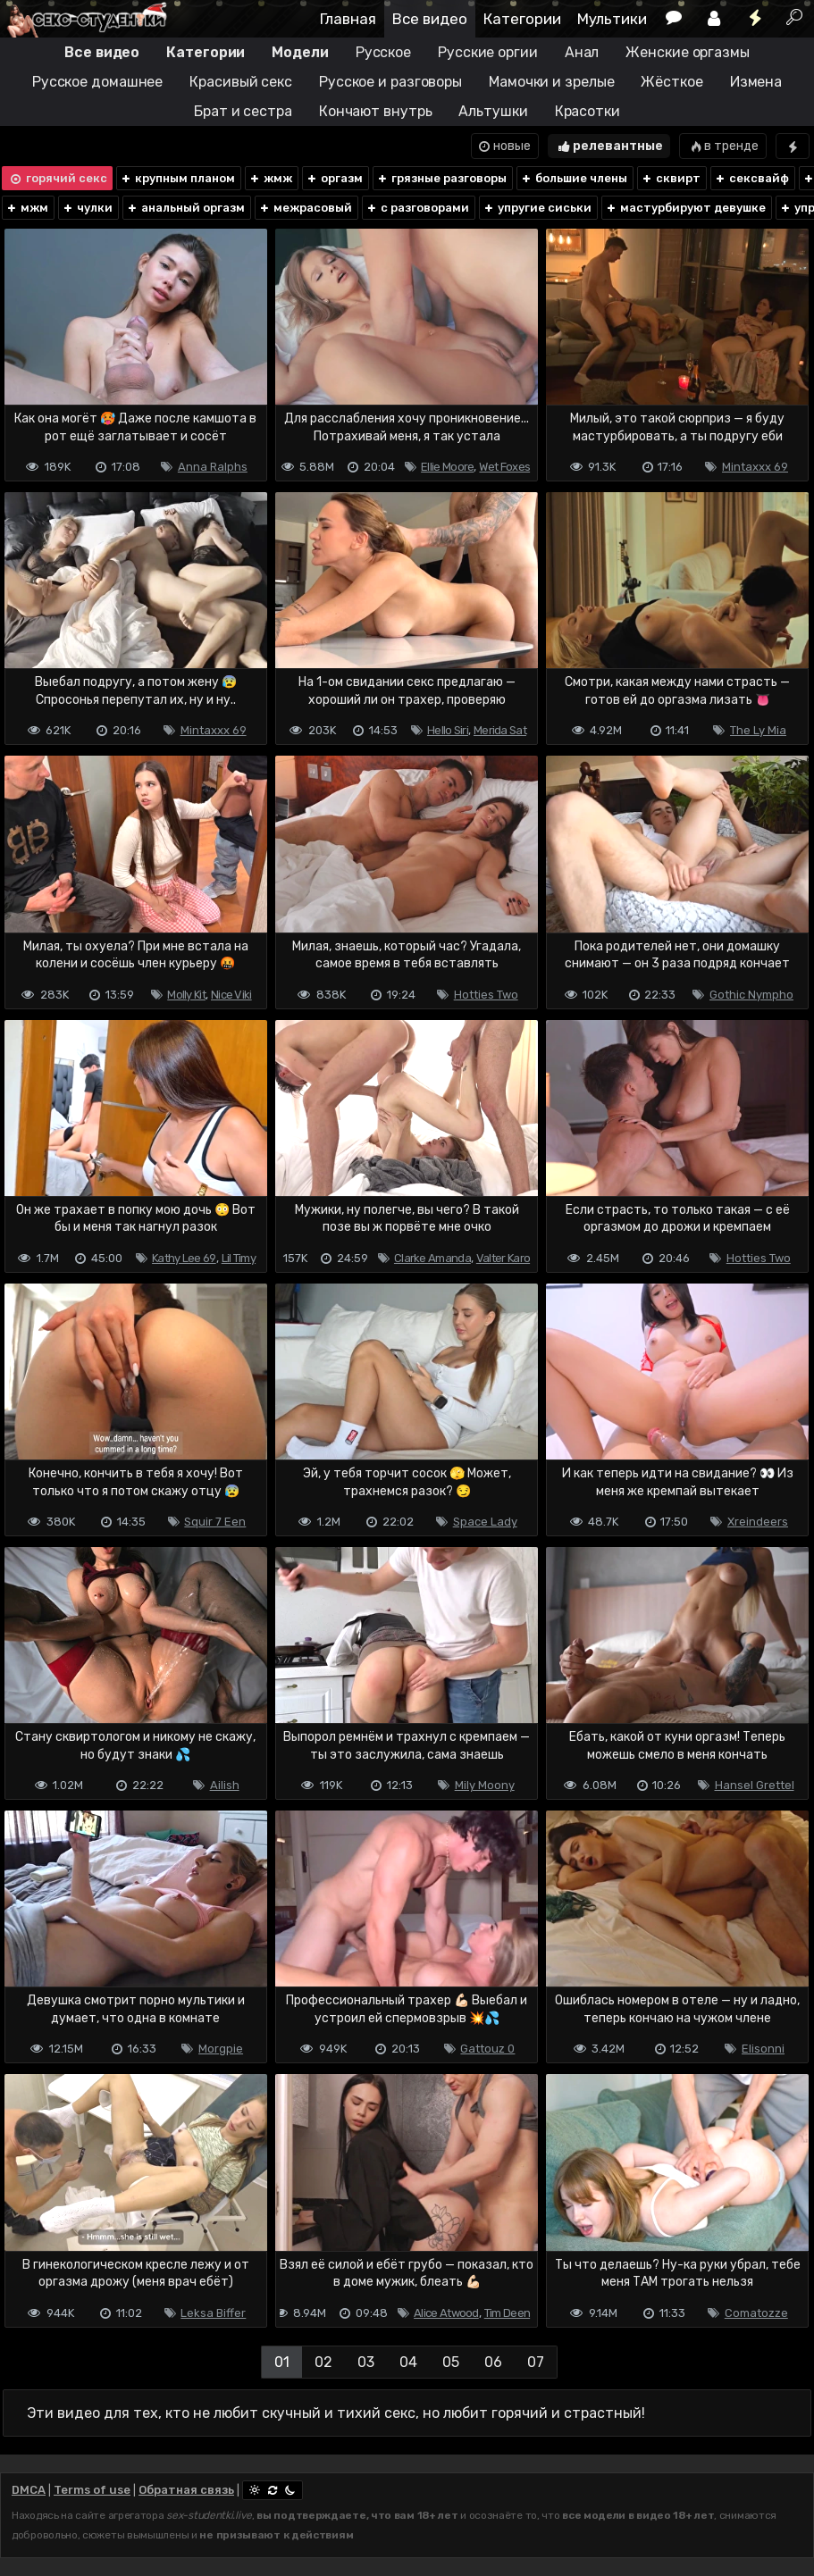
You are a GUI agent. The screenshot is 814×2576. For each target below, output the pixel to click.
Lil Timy (239, 1258)
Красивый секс (240, 81)
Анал (582, 52)
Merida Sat (500, 730)
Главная (348, 19)
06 (493, 2362)
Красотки (587, 111)
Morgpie (220, 2048)
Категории (522, 19)
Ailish (224, 1785)
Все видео (429, 19)
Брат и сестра (243, 111)
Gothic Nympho (751, 994)
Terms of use (92, 2490)
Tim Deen (507, 2313)
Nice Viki (231, 994)
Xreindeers (757, 1521)
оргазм (334, 178)
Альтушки (492, 111)
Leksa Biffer (213, 2313)
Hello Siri (447, 730)
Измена (756, 81)
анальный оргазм (185, 207)
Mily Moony (485, 1785)
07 (535, 2362)
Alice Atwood (446, 2313)
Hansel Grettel (754, 1785)
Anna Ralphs (213, 466)
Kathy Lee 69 (184, 1258)
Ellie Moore (447, 466)
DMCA (29, 2490)
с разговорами (417, 207)
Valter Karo (503, 1258)
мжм (26, 207)
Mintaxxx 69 (755, 466)
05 (450, 2362)
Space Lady (485, 1521)
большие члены (573, 178)
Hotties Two (486, 994)
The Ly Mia (758, 730)
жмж (270, 178)
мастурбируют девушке (685, 207)
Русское (383, 52)
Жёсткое (671, 81)
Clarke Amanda (432, 1258)
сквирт (671, 178)
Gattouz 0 (487, 2048)
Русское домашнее (97, 81)
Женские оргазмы (687, 52)
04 (408, 2362)
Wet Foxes (504, 466)
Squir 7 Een (215, 1521)
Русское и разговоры (390, 81)
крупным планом (177, 178)
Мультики (612, 19)
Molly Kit (186, 994)
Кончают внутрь (375, 111)
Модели (300, 52)
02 (323, 2362)
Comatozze (756, 2313)
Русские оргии (488, 52)
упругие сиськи (537, 207)
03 (365, 2362)
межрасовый (305, 207)
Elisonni (763, 2048)
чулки (87, 207)
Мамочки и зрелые (551, 81)
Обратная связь (186, 2490)
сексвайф (751, 178)
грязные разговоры (441, 178)
